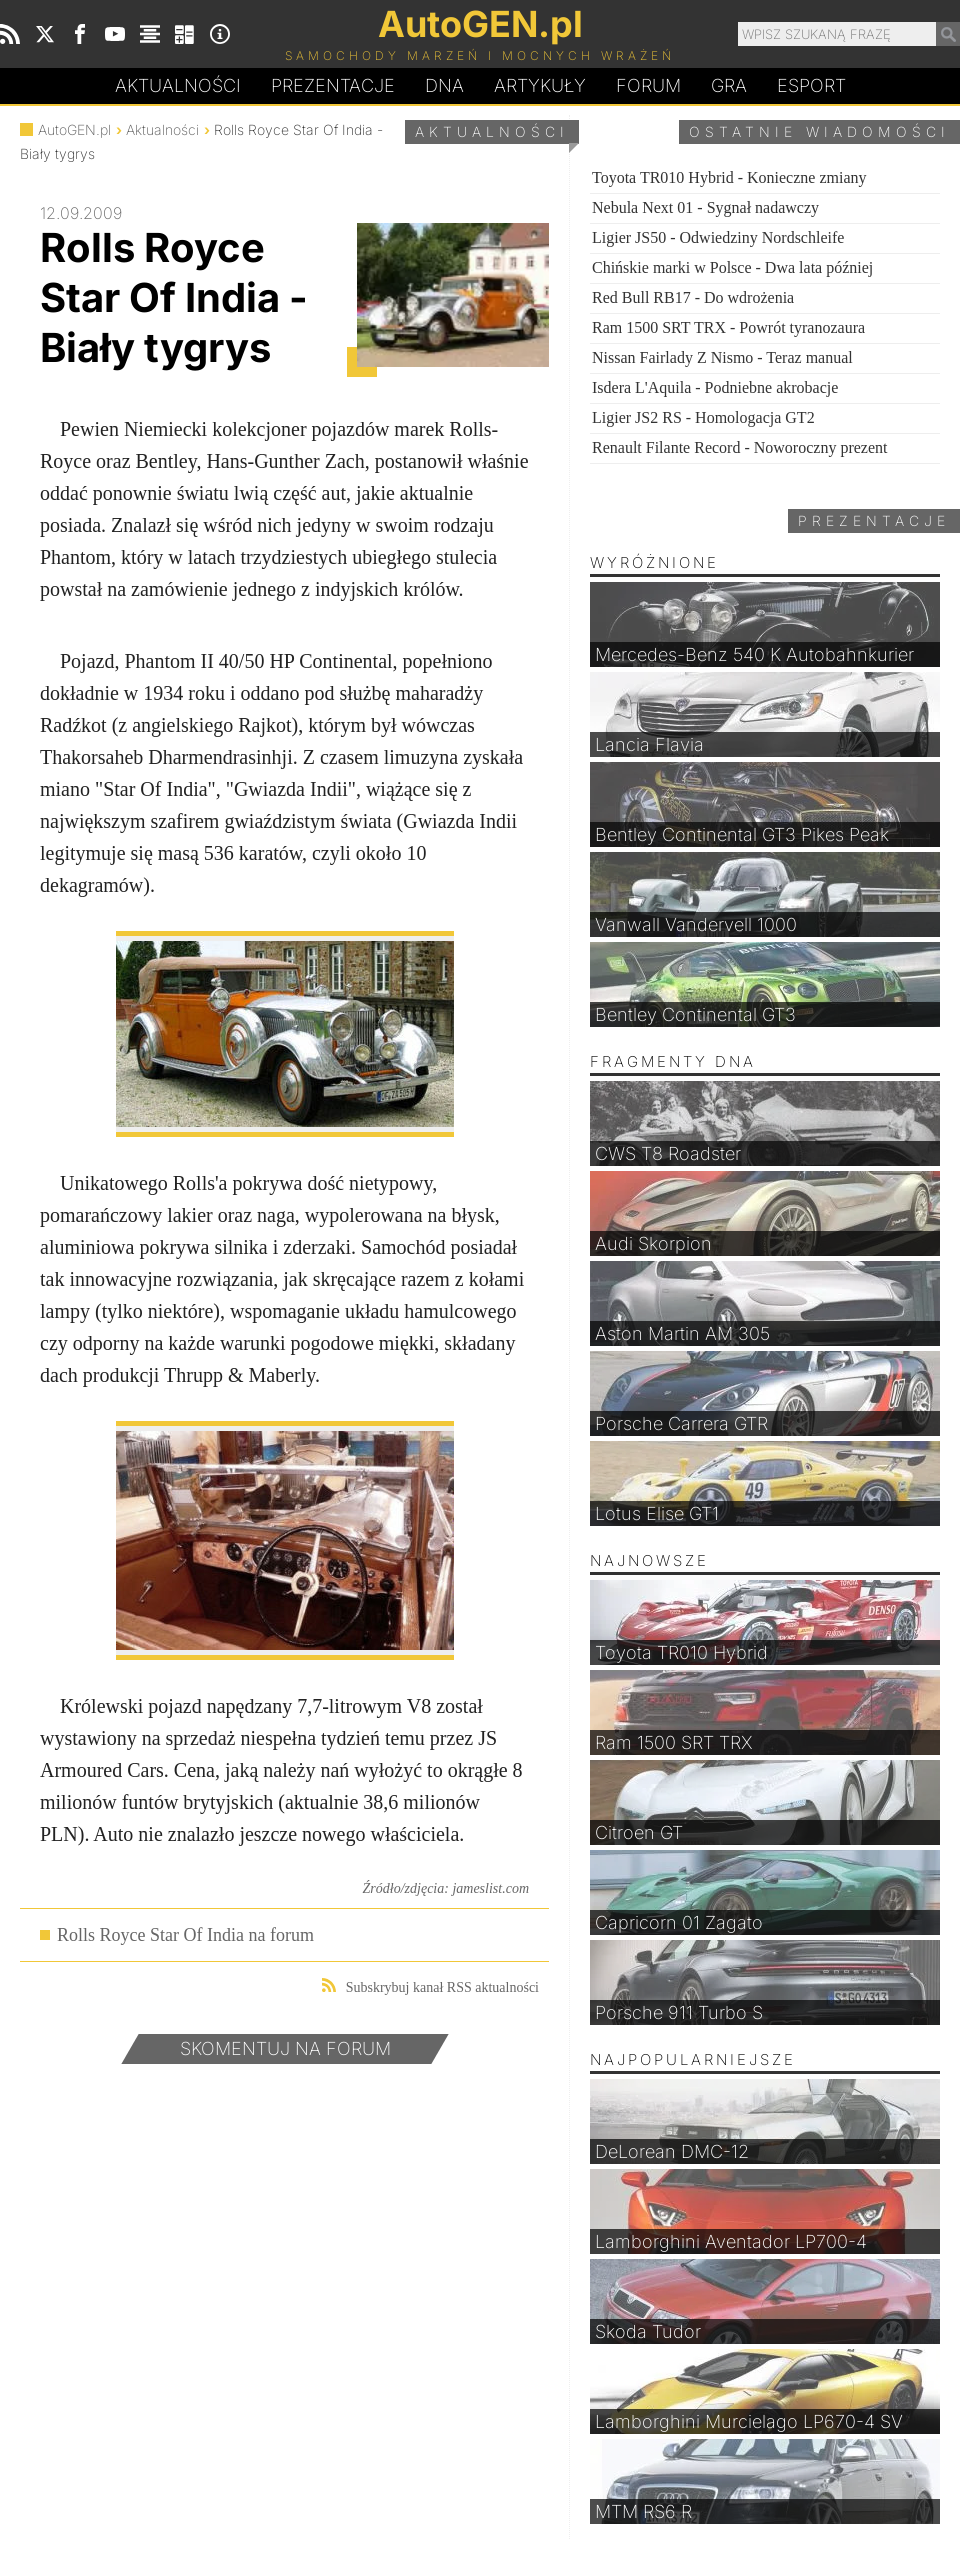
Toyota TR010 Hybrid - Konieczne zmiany (729, 177)
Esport (811, 85)
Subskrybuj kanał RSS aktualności (430, 1986)
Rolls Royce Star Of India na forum (185, 1935)
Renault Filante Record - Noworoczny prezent (739, 447)
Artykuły (540, 85)
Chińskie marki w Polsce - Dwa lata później (732, 267)
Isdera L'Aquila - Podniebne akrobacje (715, 387)
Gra (729, 85)
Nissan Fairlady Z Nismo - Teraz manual (722, 357)
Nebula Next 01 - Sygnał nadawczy (705, 207)
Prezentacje (333, 85)
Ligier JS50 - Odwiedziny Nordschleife (718, 237)
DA (444, 86)
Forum (648, 85)
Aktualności (178, 85)
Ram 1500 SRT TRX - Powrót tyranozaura (728, 327)
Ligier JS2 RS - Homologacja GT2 (703, 417)
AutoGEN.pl (74, 129)
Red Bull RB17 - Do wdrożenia (693, 297)
